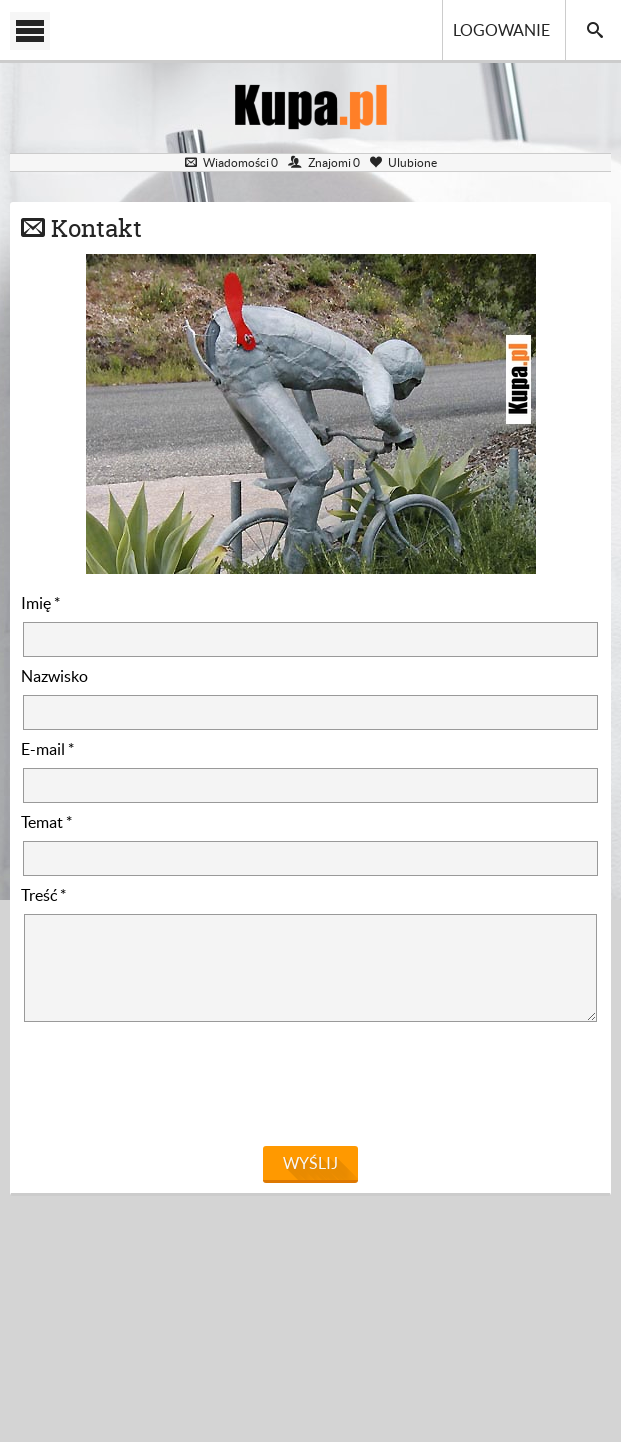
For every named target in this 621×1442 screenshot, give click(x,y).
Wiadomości (231, 162)
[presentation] (173, 1089)
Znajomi (324, 162)
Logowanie (501, 30)
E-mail (47, 749)
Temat (46, 822)
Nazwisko (54, 676)
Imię (40, 603)
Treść (43, 895)
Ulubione (403, 162)
